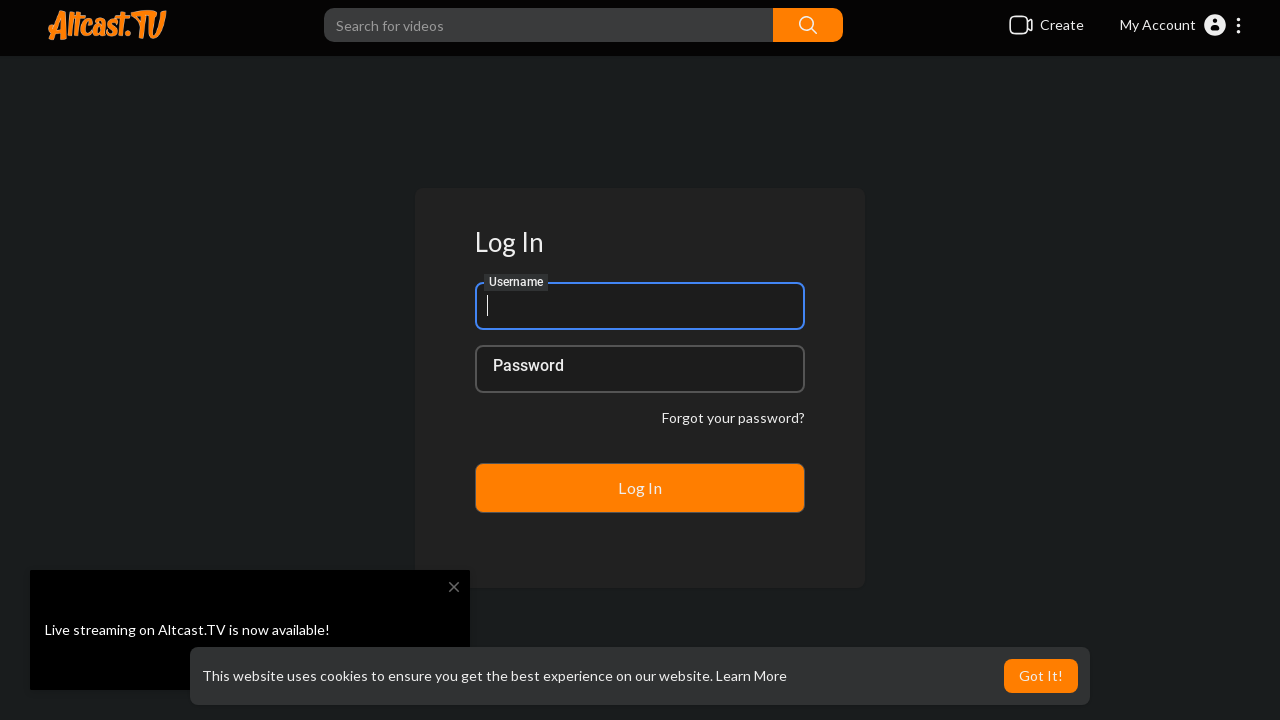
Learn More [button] (751, 675)
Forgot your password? (733, 417)
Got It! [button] (1041, 675)
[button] (1181, 25)
